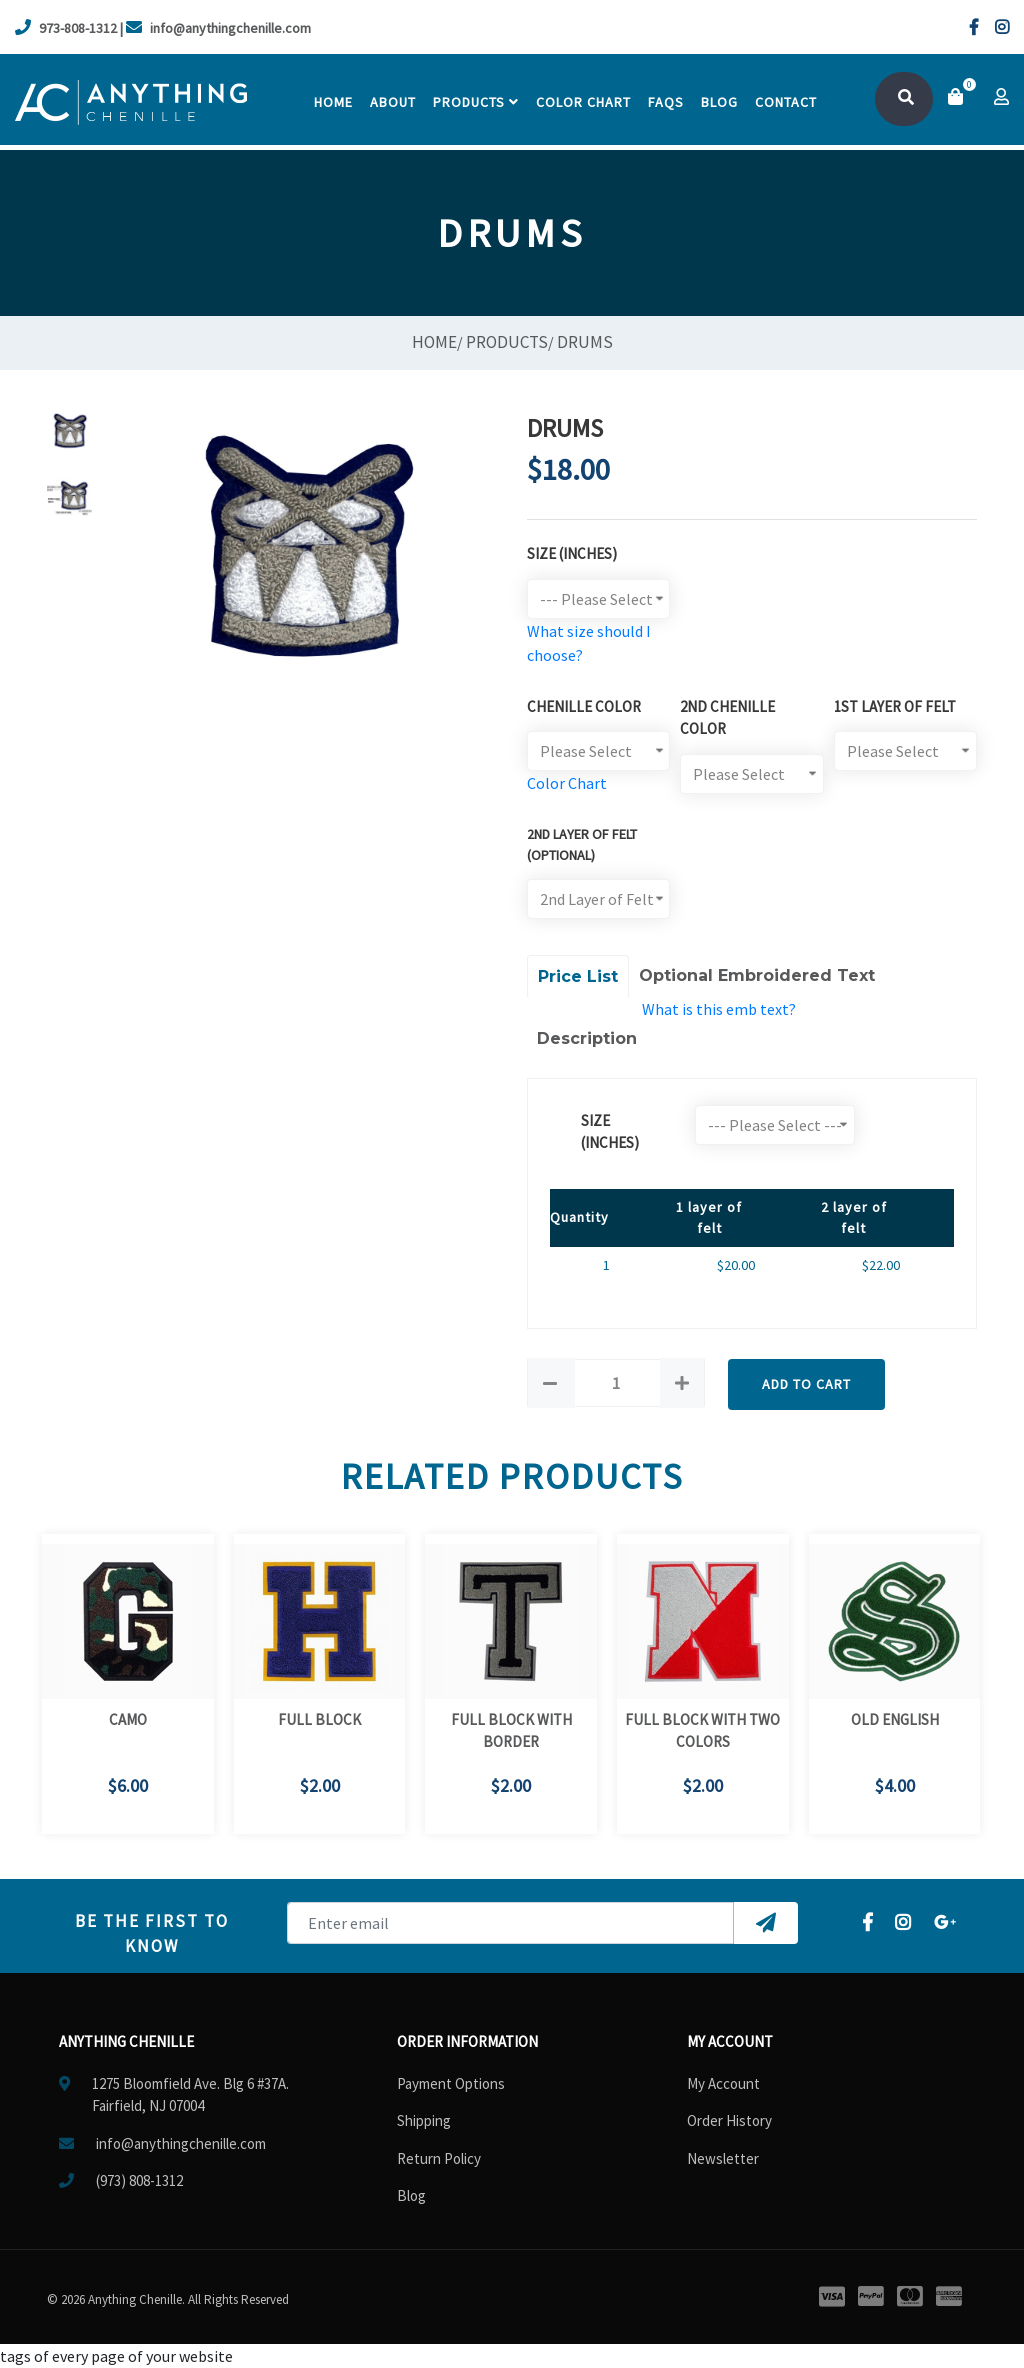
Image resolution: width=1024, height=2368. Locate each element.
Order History (729, 2120)
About (393, 102)
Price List (578, 976)
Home (333, 102)
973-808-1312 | (69, 28)
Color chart (583, 102)
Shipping (424, 2120)
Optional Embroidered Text (757, 975)
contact (786, 102)
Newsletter (723, 2158)
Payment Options (451, 2083)
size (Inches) (610, 1132)
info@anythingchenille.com (218, 28)
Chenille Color (584, 706)
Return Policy (439, 2158)
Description (587, 1038)
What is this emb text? (719, 1009)
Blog (719, 102)
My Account (723, 2083)
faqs (666, 102)
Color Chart (567, 783)
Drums (585, 342)
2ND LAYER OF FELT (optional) (582, 844)
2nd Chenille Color (727, 718)
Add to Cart (806, 1384)
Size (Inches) (572, 553)
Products (476, 102)
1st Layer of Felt (895, 706)
